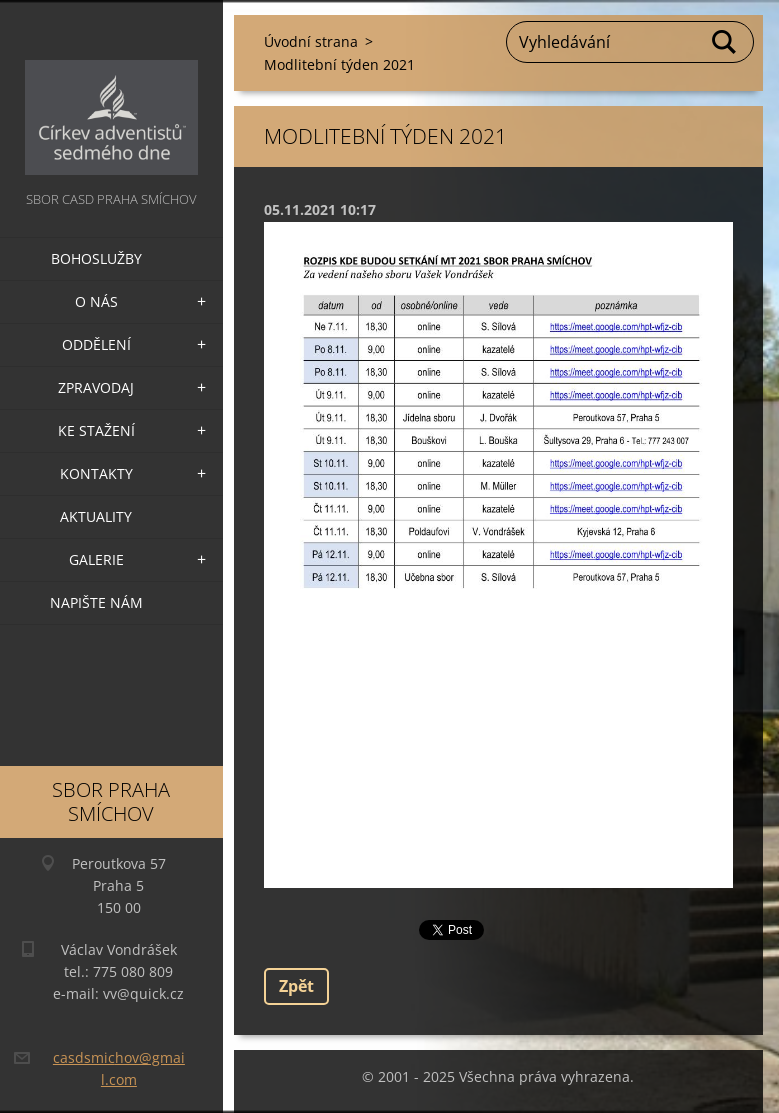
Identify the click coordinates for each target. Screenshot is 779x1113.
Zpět (296, 986)
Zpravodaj (96, 387)
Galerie (96, 559)
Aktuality (96, 516)
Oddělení (96, 344)
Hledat (725, 42)
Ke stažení (96, 430)
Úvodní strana (311, 41)
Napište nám (96, 602)
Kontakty (96, 473)
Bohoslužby (96, 258)
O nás (96, 301)
